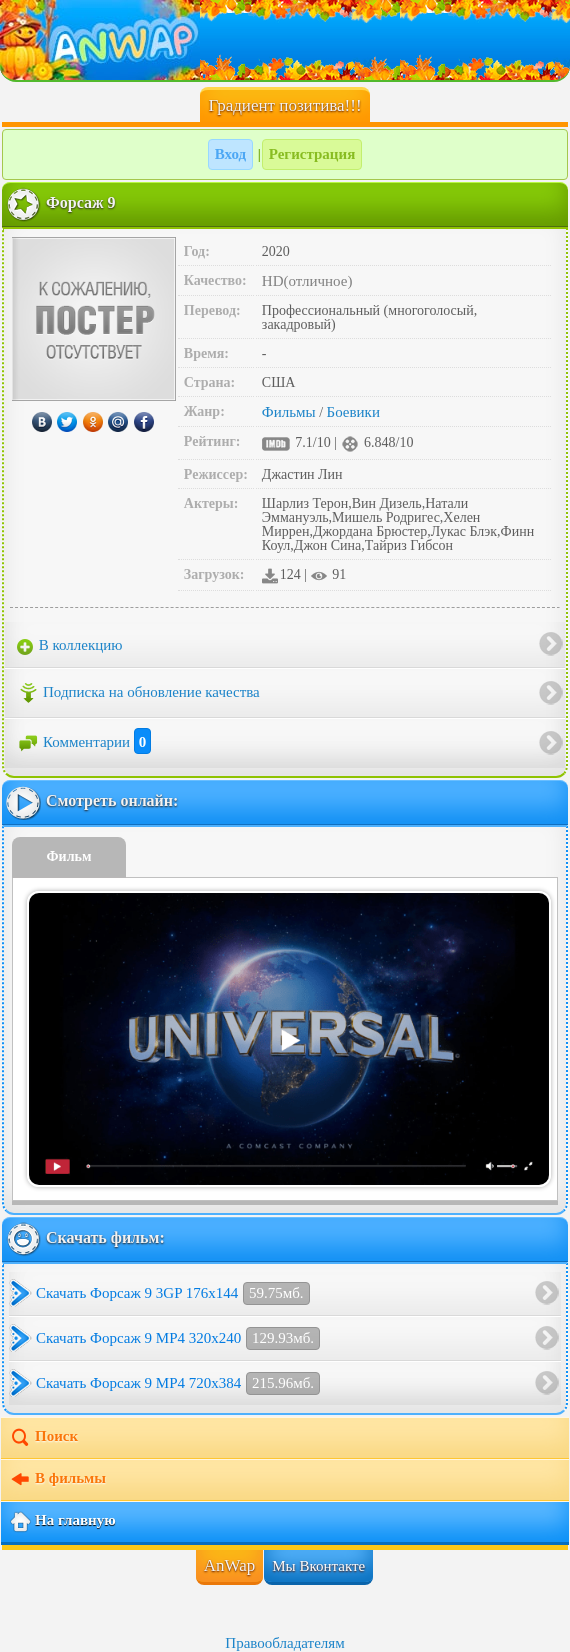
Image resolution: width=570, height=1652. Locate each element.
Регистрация (312, 154)
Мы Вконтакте (318, 1566)
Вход (230, 154)
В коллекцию (70, 646)
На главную (62, 1522)
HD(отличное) (307, 281)
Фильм (69, 856)
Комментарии (84, 742)
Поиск (43, 1438)
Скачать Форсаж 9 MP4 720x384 (178, 1383)
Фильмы (289, 412)
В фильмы (57, 1480)
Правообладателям (284, 1643)
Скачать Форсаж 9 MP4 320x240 (178, 1338)
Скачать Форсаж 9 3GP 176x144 (173, 1293)
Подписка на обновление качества (138, 693)
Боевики (353, 412)
